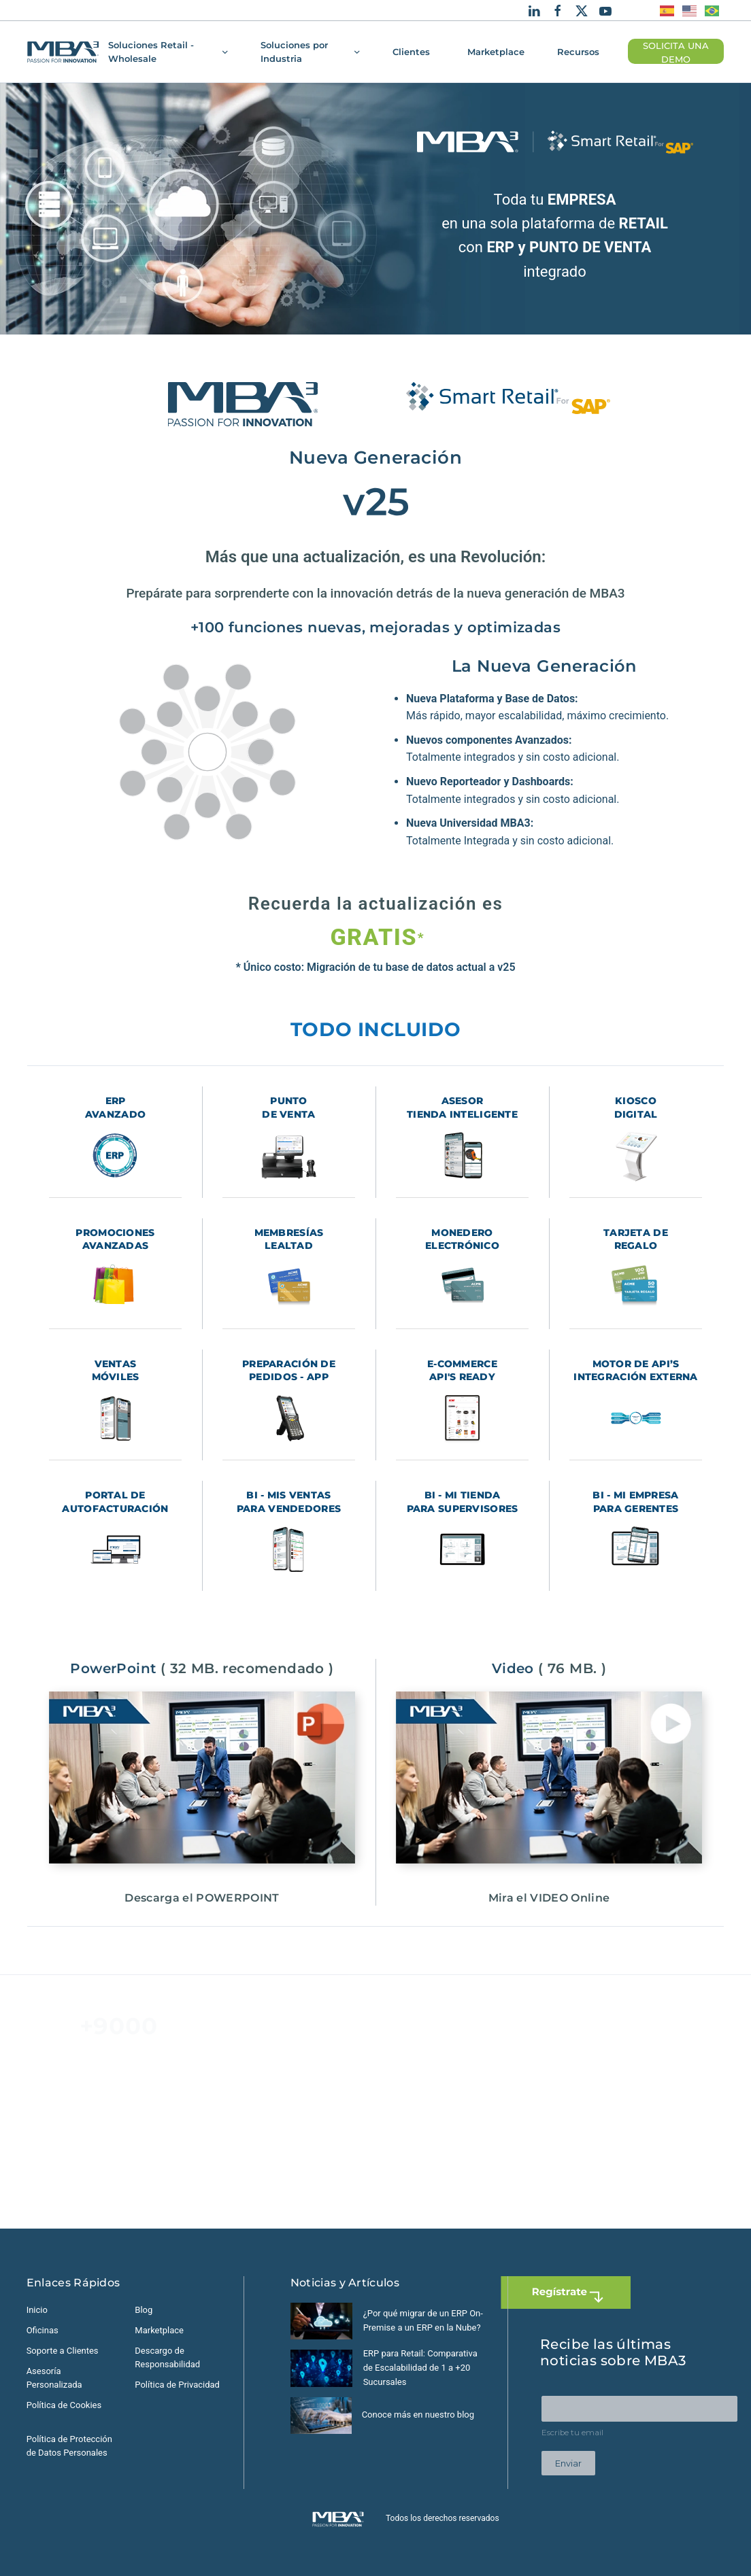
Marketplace (495, 51)
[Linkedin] (534, 10)
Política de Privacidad (177, 2385)
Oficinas (43, 2330)
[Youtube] (605, 10)
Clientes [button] (411, 51)
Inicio (37, 2310)
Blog (143, 2310)
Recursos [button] (578, 51)
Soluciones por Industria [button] (310, 52)
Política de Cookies (64, 2405)
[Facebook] (558, 10)
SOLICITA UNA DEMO (676, 52)
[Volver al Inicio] (63, 51)
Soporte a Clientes (63, 2351)
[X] (581, 10)
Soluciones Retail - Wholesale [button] (168, 52)
